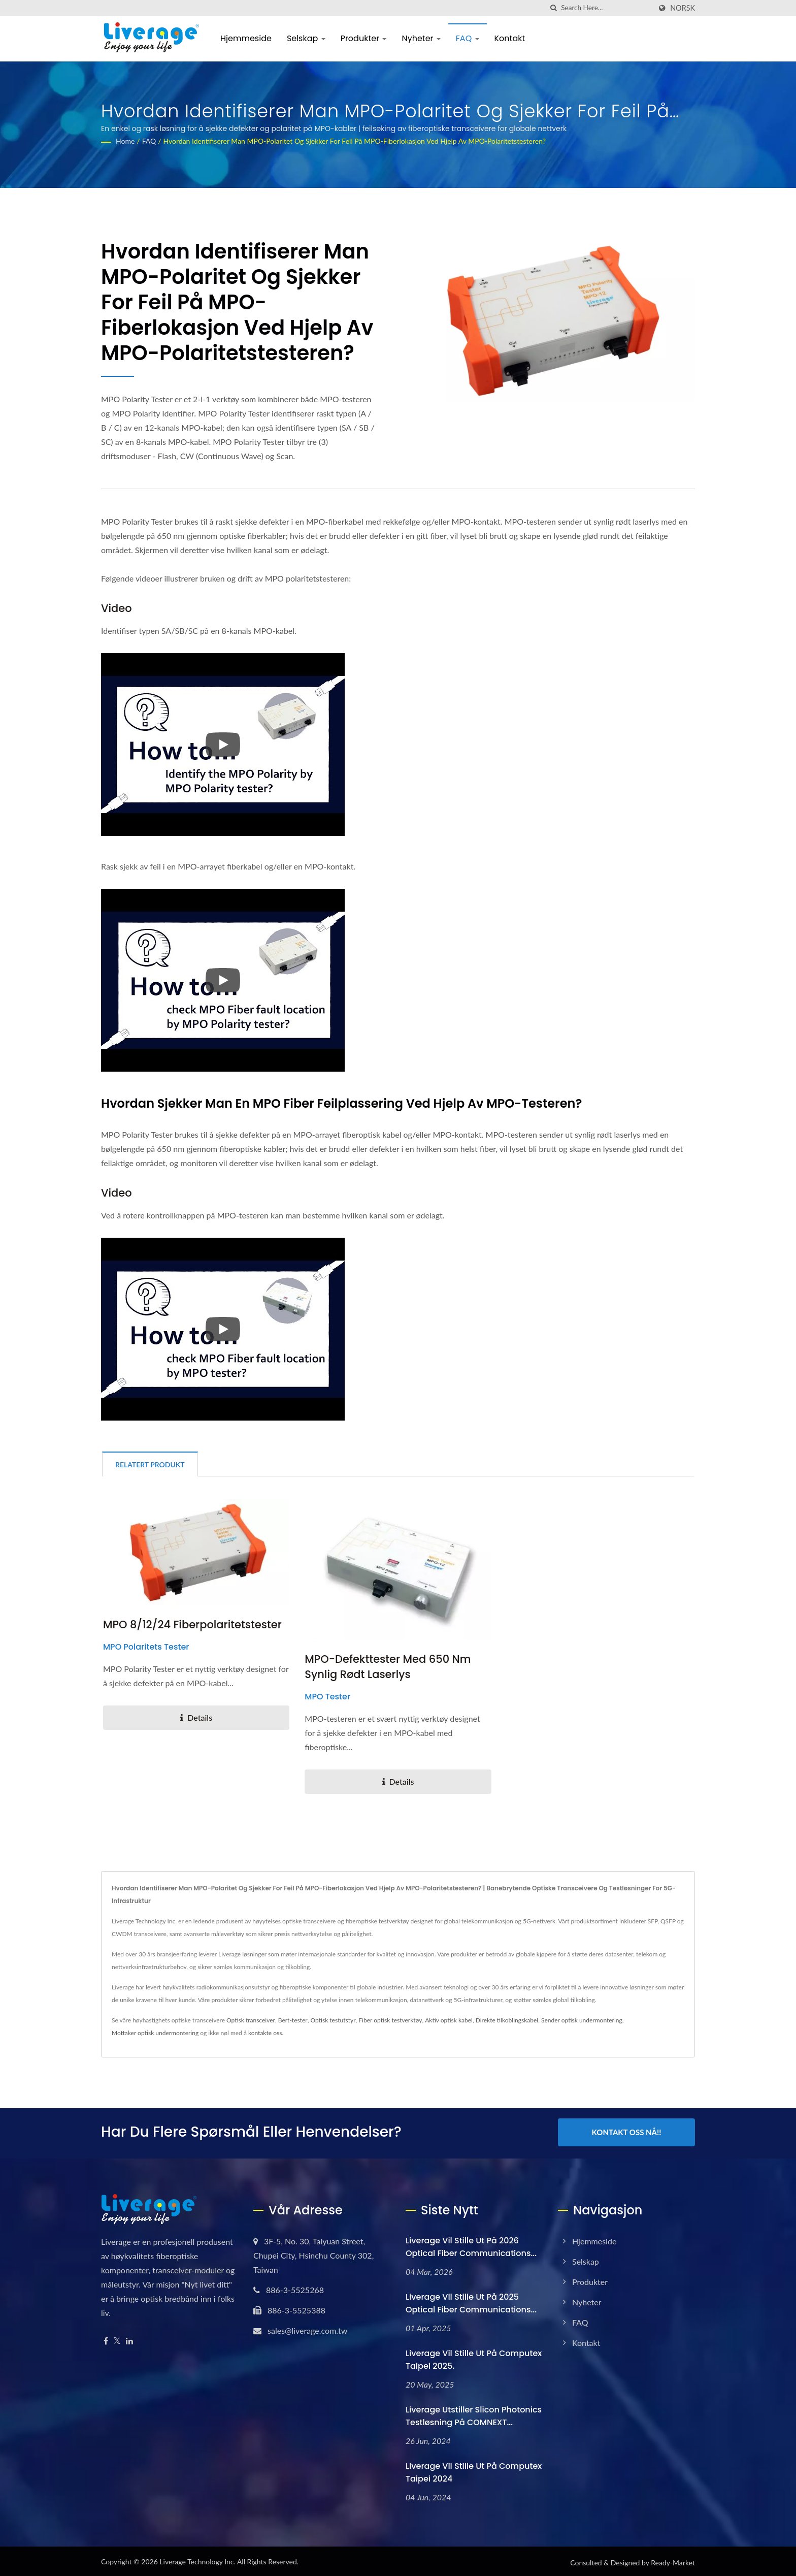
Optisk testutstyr (332, 2020)
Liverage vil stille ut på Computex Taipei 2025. (474, 2357)
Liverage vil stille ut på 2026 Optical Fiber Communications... (471, 2245)
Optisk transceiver (250, 2020)
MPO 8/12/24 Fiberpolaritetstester (192, 1624)
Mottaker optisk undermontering (155, 2033)
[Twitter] (117, 2339)
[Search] (606, 8)
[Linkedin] (129, 2339)
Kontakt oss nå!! (626, 2132)
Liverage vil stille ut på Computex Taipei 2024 (474, 2470)
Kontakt (509, 38)
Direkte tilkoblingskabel (507, 2020)
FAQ (467, 38)
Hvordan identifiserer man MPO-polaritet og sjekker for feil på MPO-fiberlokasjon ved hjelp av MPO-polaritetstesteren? (354, 141)
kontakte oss (265, 2033)
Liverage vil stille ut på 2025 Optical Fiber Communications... (471, 2301)
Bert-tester (293, 2020)
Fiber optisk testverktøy (390, 2020)
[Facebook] (106, 2339)
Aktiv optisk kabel (449, 2020)
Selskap (306, 38)
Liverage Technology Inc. (197, 2559)
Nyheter (421, 38)
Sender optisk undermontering (581, 2020)
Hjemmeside (246, 38)
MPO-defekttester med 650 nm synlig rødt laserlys (388, 1667)
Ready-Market (673, 2560)
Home (125, 141)
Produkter (364, 38)
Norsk (682, 8)
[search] (553, 8)
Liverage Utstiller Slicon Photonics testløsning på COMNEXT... (474, 2414)
